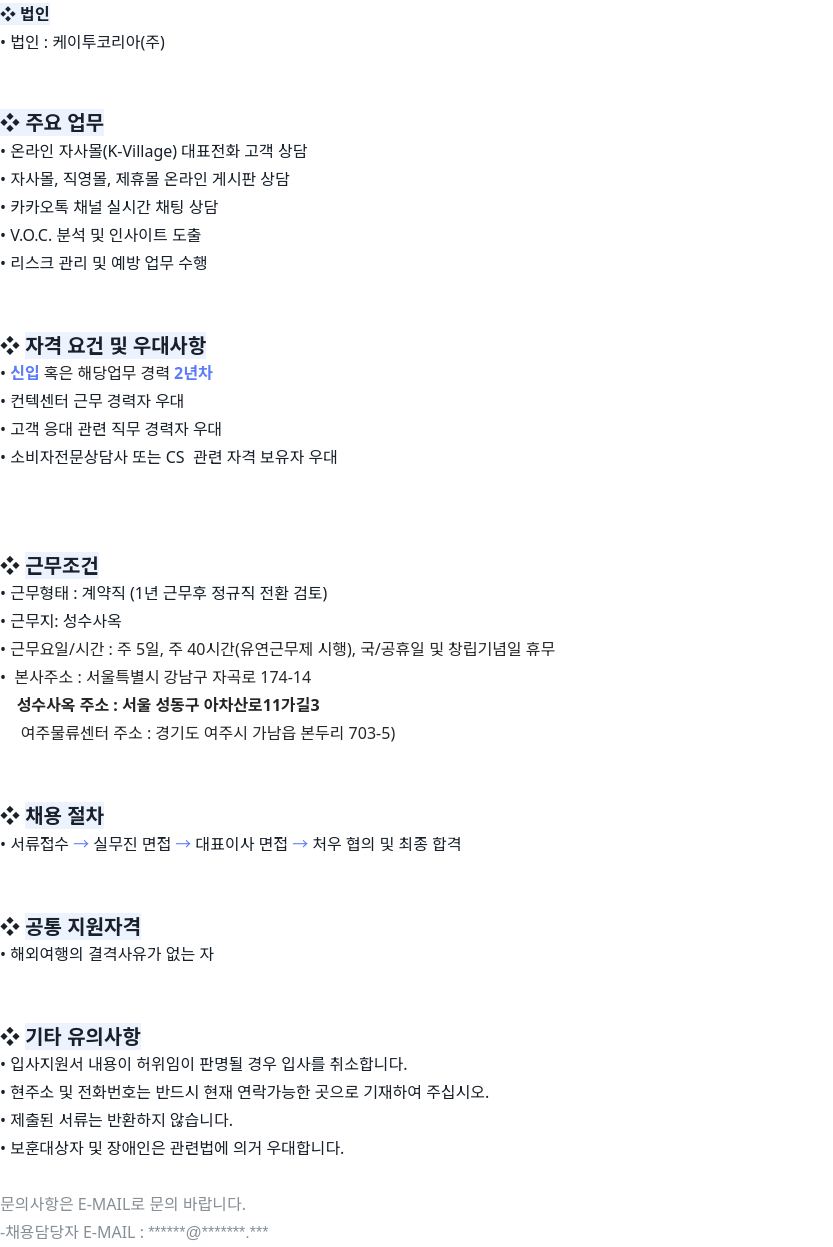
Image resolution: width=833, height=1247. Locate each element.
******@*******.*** (208, 1232)
